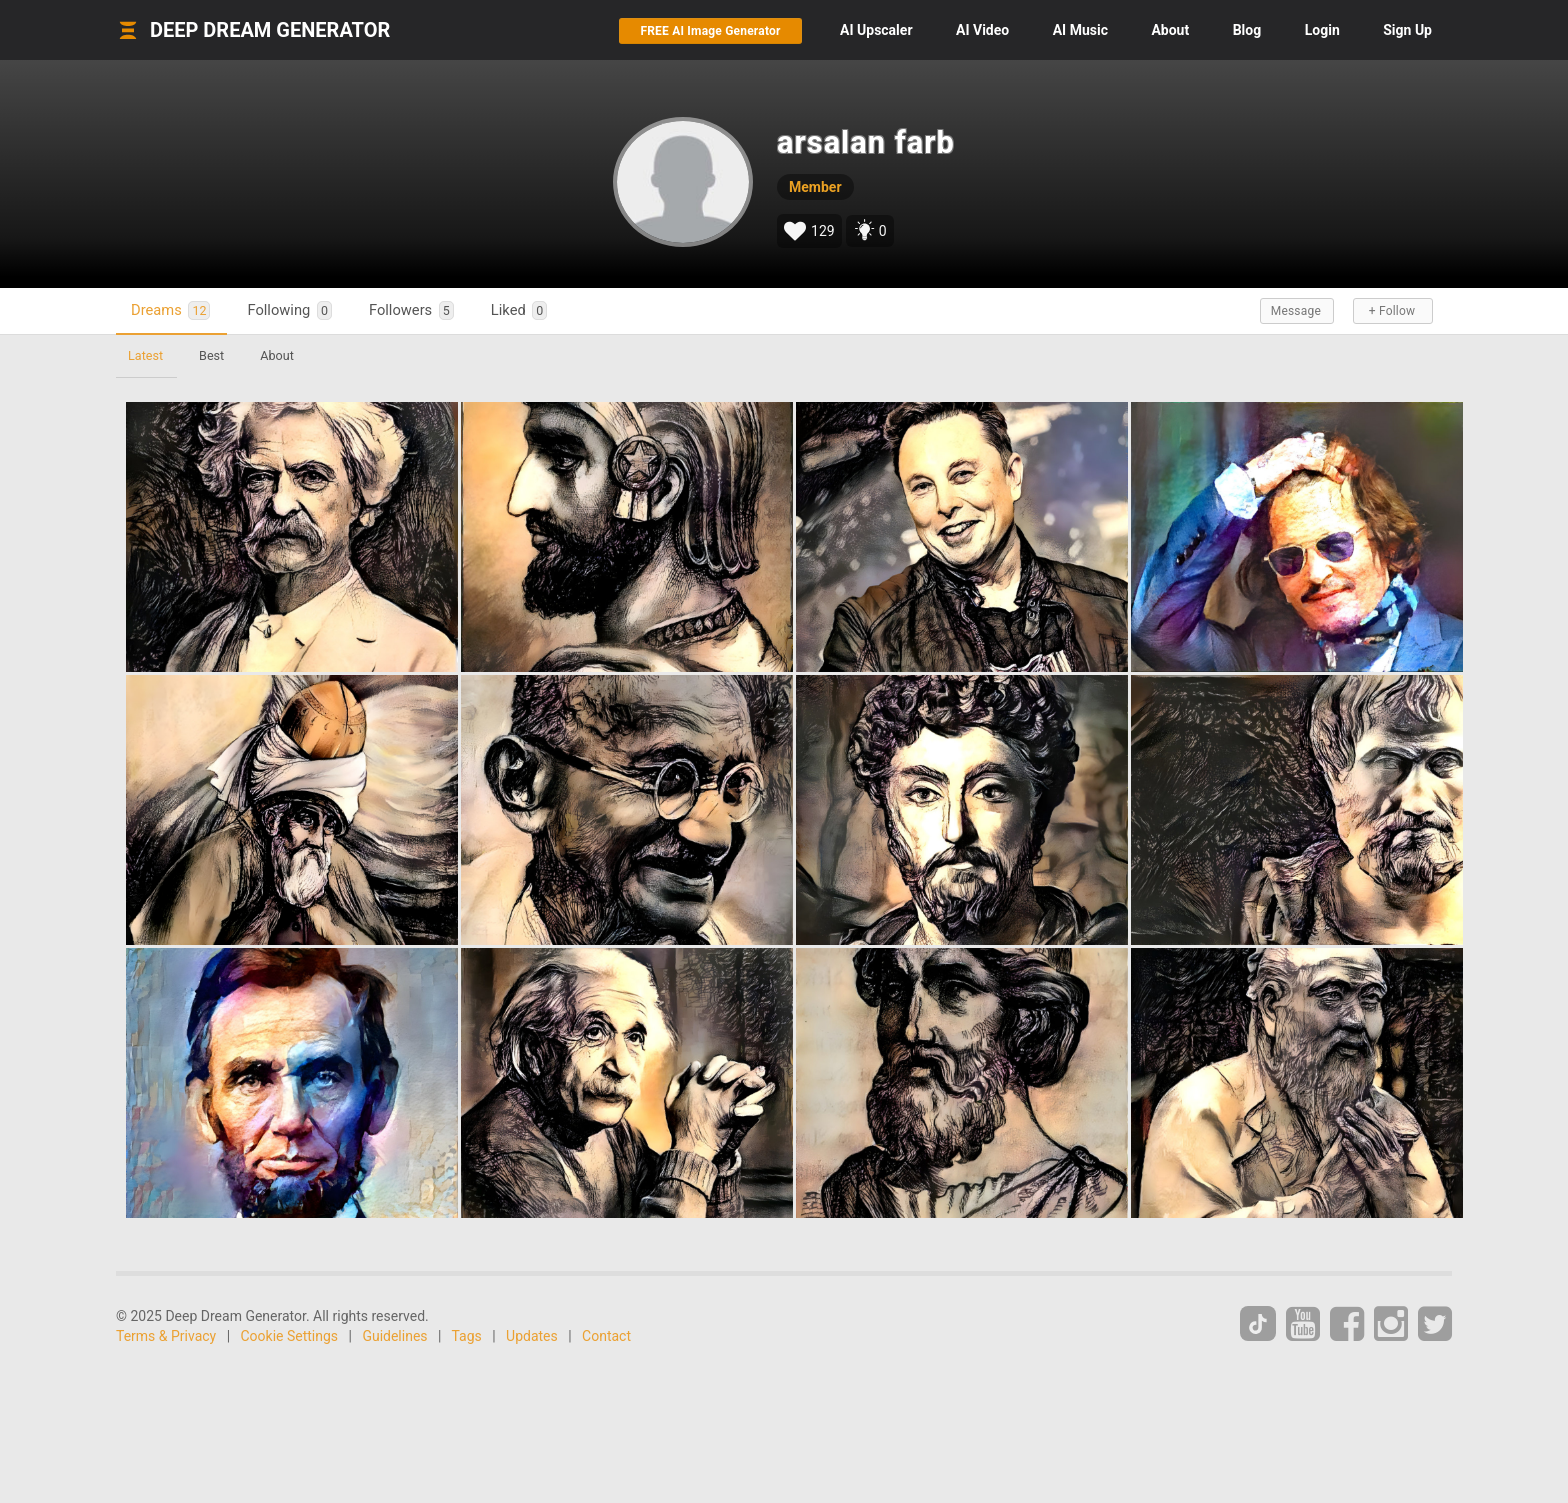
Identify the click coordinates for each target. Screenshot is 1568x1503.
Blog (1247, 30)
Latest (145, 355)
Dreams (170, 310)
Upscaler (876, 30)
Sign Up (1407, 30)
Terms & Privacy (166, 1336)
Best (211, 355)
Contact (606, 1336)
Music (1080, 30)
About (1170, 30)
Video (982, 30)
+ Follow (1392, 311)
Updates (532, 1336)
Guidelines (394, 1336)
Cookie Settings (290, 1336)
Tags (467, 1336)
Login (1322, 30)
